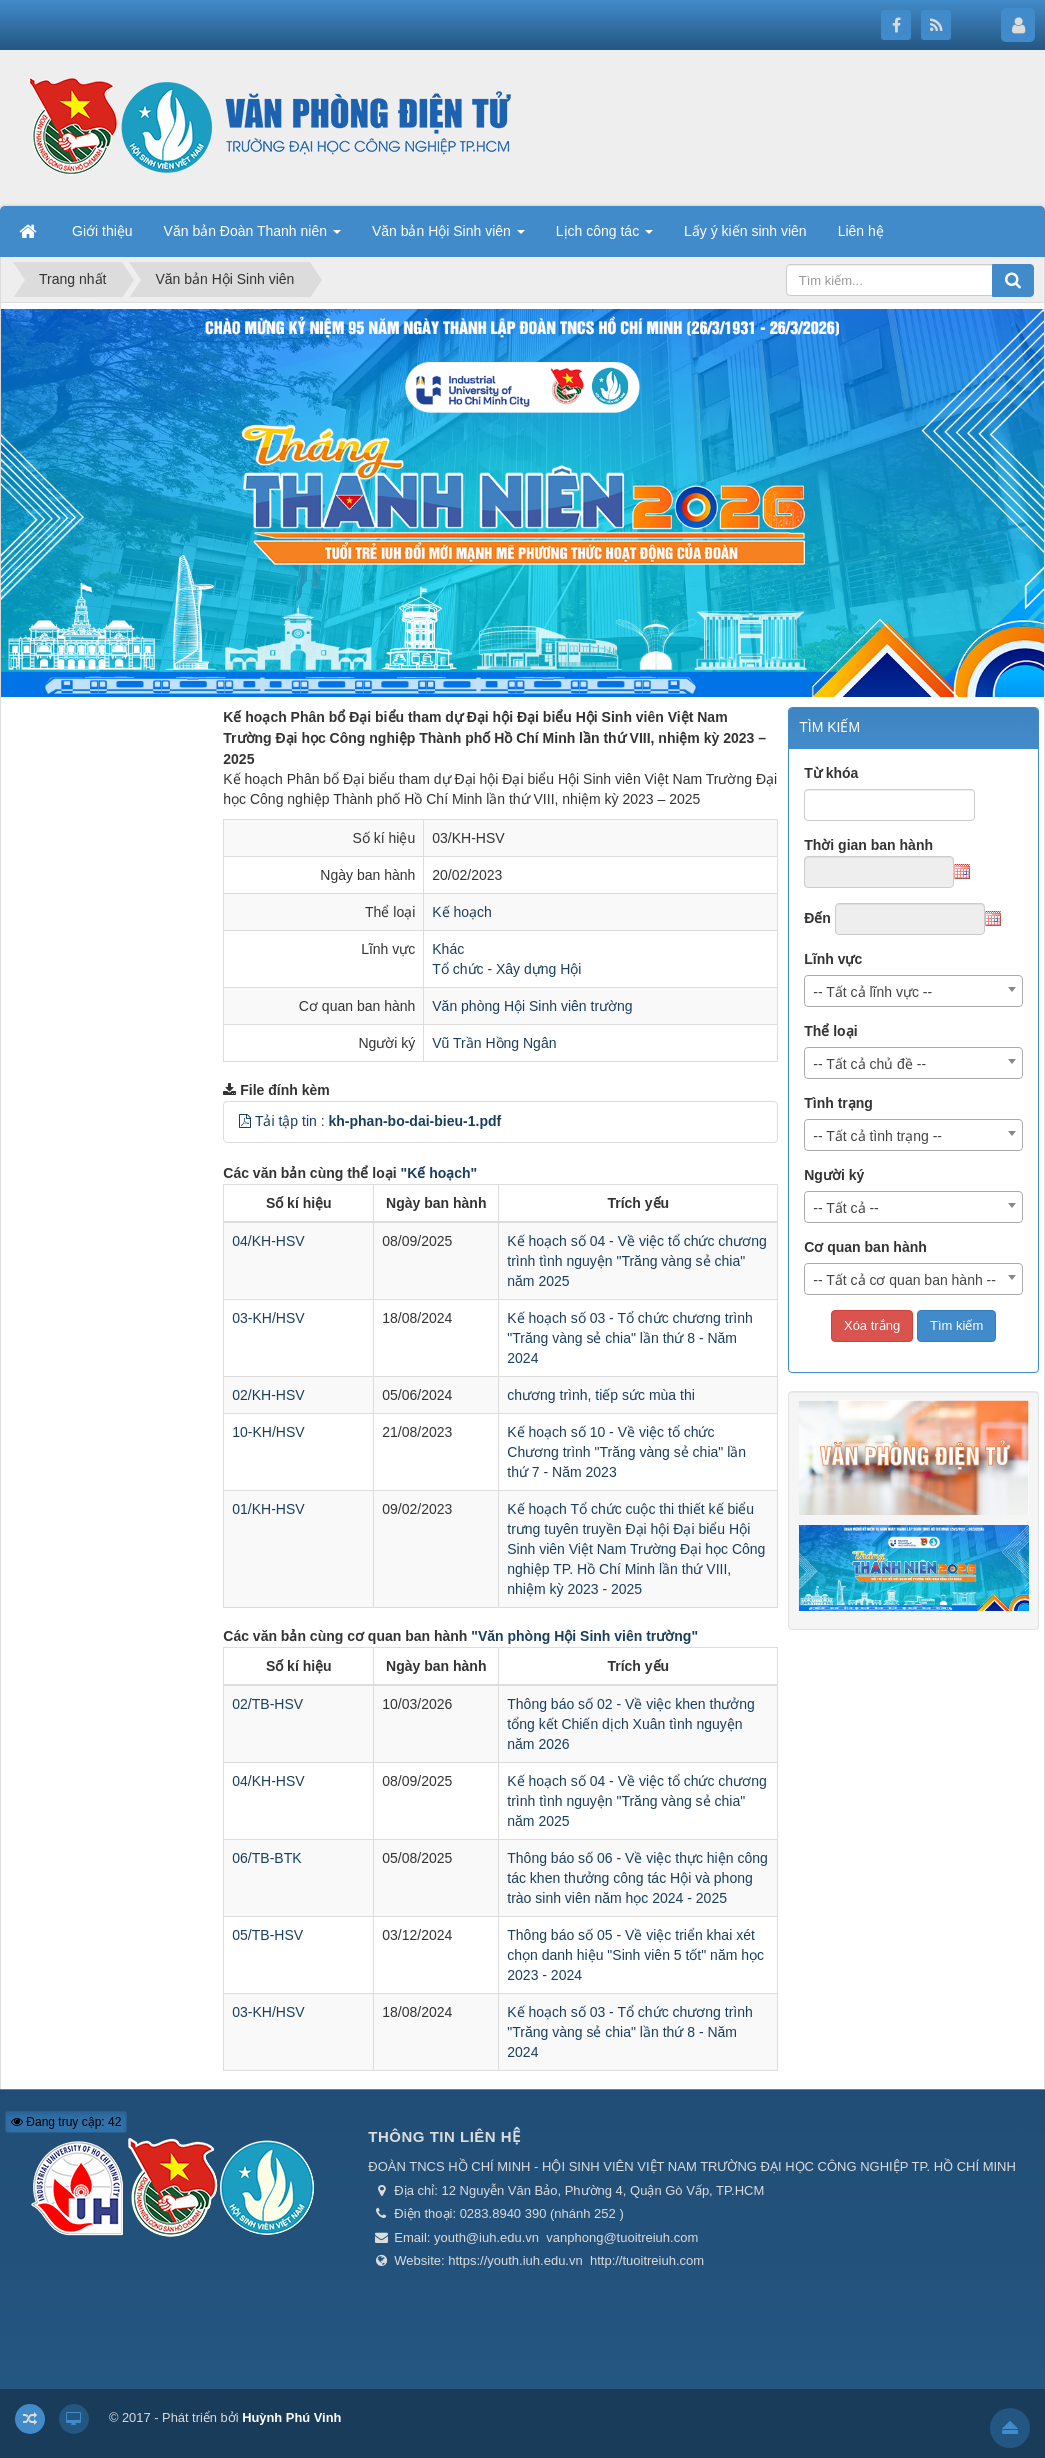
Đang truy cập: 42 (66, 2122)
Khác (448, 949)
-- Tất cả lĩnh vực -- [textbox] (872, 992)
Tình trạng (838, 1103)
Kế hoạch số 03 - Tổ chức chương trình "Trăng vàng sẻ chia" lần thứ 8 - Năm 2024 (630, 1338)
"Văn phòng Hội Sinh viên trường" (584, 1636)
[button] (245, 1121)
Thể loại (830, 1031)
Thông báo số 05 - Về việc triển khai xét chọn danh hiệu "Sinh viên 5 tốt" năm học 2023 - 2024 (635, 1955)
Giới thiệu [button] (102, 231)
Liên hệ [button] (861, 231)
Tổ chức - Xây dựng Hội (506, 969)
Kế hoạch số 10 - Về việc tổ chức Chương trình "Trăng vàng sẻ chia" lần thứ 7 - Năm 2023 (626, 1452)
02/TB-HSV (267, 1704)
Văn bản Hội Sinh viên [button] (448, 237)
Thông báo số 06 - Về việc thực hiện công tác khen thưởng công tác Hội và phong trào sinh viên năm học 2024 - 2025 (637, 1878)
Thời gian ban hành (868, 845)
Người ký (834, 1175)
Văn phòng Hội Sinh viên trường (532, 1006)
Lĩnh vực (833, 959)
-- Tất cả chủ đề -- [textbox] (869, 1064)
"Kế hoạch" (439, 1173)
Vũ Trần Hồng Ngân (494, 1043)
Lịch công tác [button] (604, 237)
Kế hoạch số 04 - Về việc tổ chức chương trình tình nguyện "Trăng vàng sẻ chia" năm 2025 (636, 1261)
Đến (817, 918)
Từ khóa (831, 773)
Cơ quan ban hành (865, 1247)
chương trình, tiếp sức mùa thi (601, 1395)
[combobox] (913, 991)
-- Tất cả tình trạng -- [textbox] (877, 1136)
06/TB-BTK (266, 1858)
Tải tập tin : (378, 1121)
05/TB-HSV (267, 1935)
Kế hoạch (462, 912)
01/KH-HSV (268, 1509)
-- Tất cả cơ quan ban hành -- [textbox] (904, 1280)
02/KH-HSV (268, 1395)
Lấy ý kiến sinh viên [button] (745, 231)
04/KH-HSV (268, 1241)
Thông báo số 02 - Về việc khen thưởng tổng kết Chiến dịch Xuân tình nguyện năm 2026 (630, 1724)
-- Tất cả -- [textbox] (846, 1208)
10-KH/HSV (268, 1432)
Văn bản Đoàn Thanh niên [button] (252, 237)
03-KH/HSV (268, 1318)
